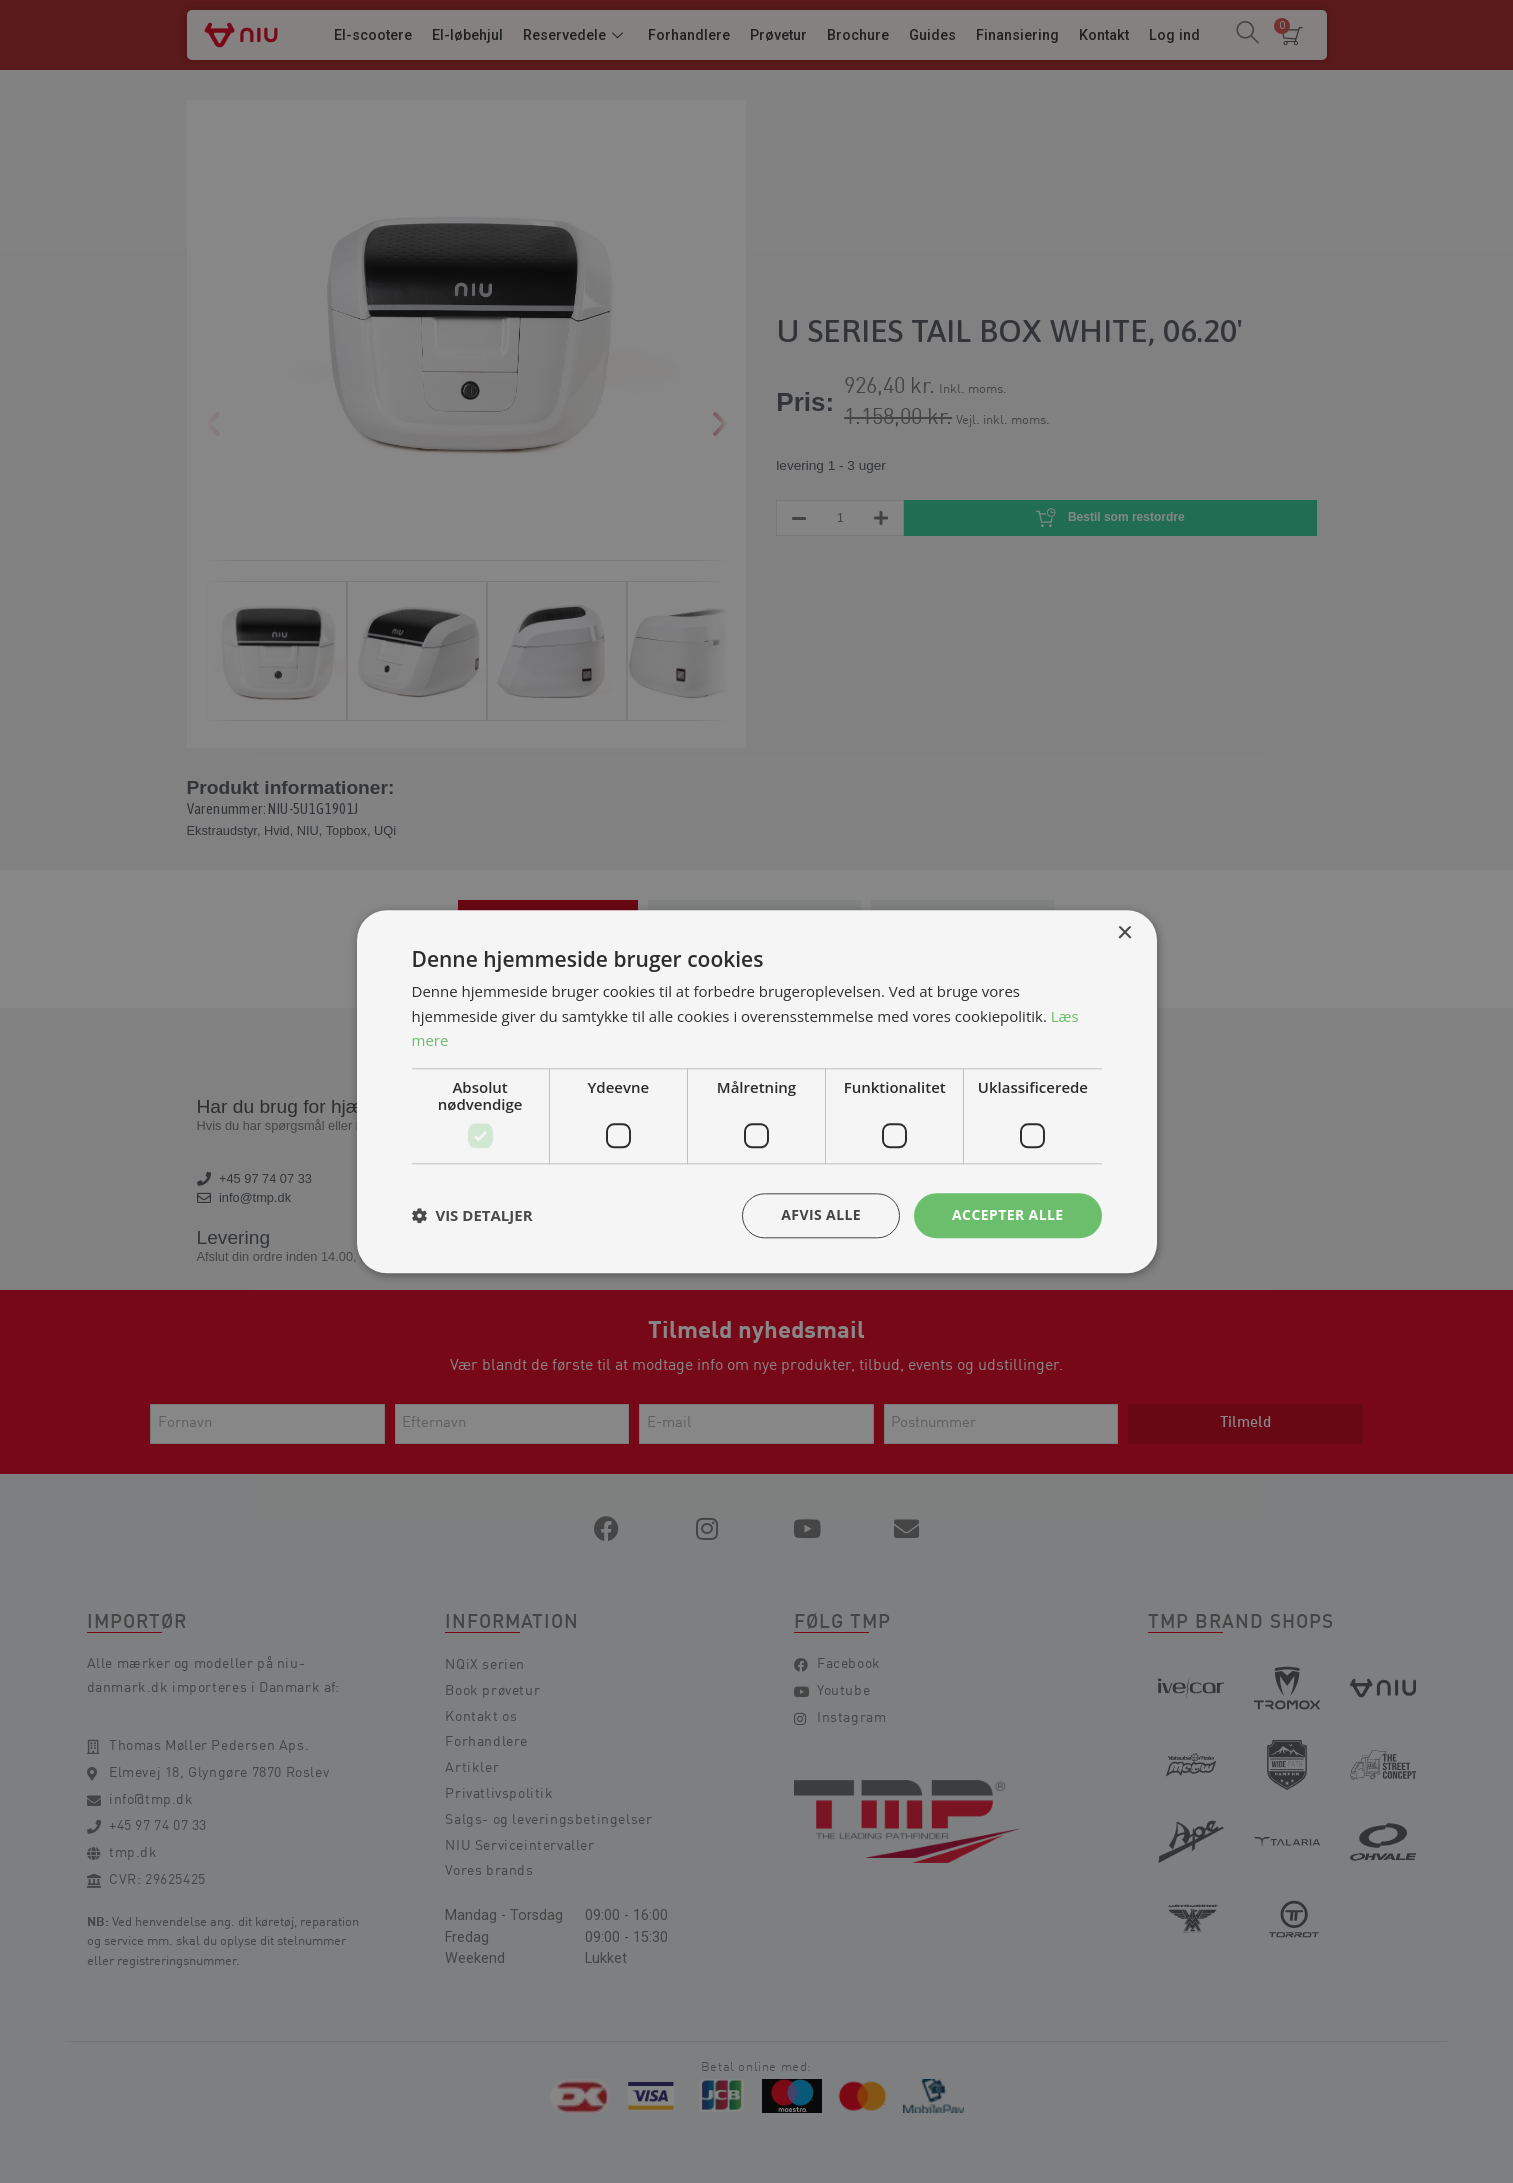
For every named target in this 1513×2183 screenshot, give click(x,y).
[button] (472, 1216)
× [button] (1124, 933)
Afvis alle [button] (821, 1214)
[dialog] (756, 1091)
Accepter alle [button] (1007, 1214)
